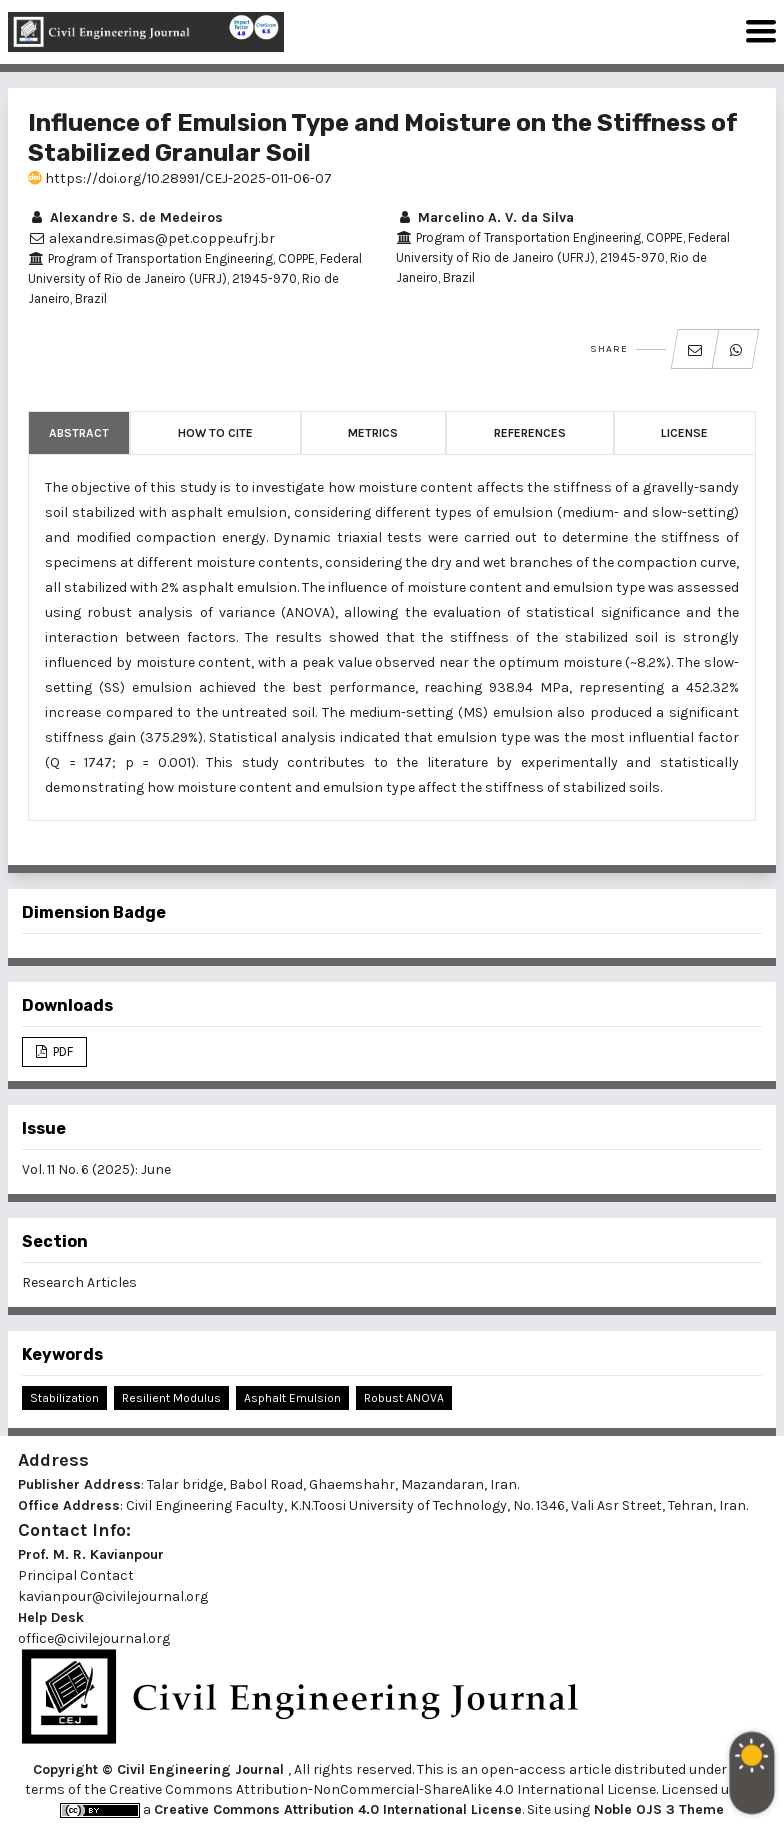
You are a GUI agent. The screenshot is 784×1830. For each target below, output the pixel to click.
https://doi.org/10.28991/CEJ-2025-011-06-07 (180, 178)
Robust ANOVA (404, 1398)
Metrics (373, 433)
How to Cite (215, 433)
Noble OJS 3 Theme (657, 1809)
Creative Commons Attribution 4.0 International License (338, 1809)
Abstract (79, 433)
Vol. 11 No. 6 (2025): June (96, 1169)
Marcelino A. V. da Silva (485, 217)
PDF (61, 1051)
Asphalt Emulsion (292, 1398)
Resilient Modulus (171, 1398)
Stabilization (64, 1398)
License (684, 433)
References (530, 433)
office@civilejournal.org (94, 1638)
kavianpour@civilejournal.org (113, 1596)
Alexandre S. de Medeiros (125, 217)
